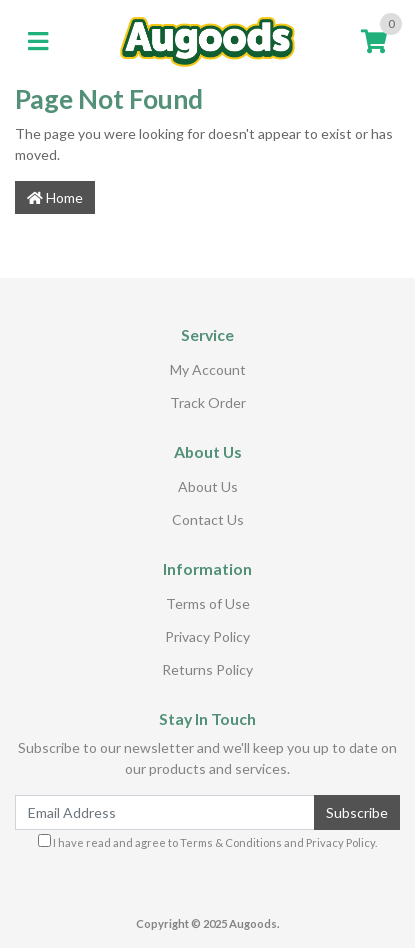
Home (55, 197)
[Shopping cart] (374, 42)
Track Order (208, 402)
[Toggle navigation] (38, 42)
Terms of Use (208, 603)
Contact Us (208, 519)
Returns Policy (207, 669)
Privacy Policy (207, 636)
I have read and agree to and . (207, 841)
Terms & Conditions (231, 842)
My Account (208, 369)
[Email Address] (165, 812)
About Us (208, 486)
